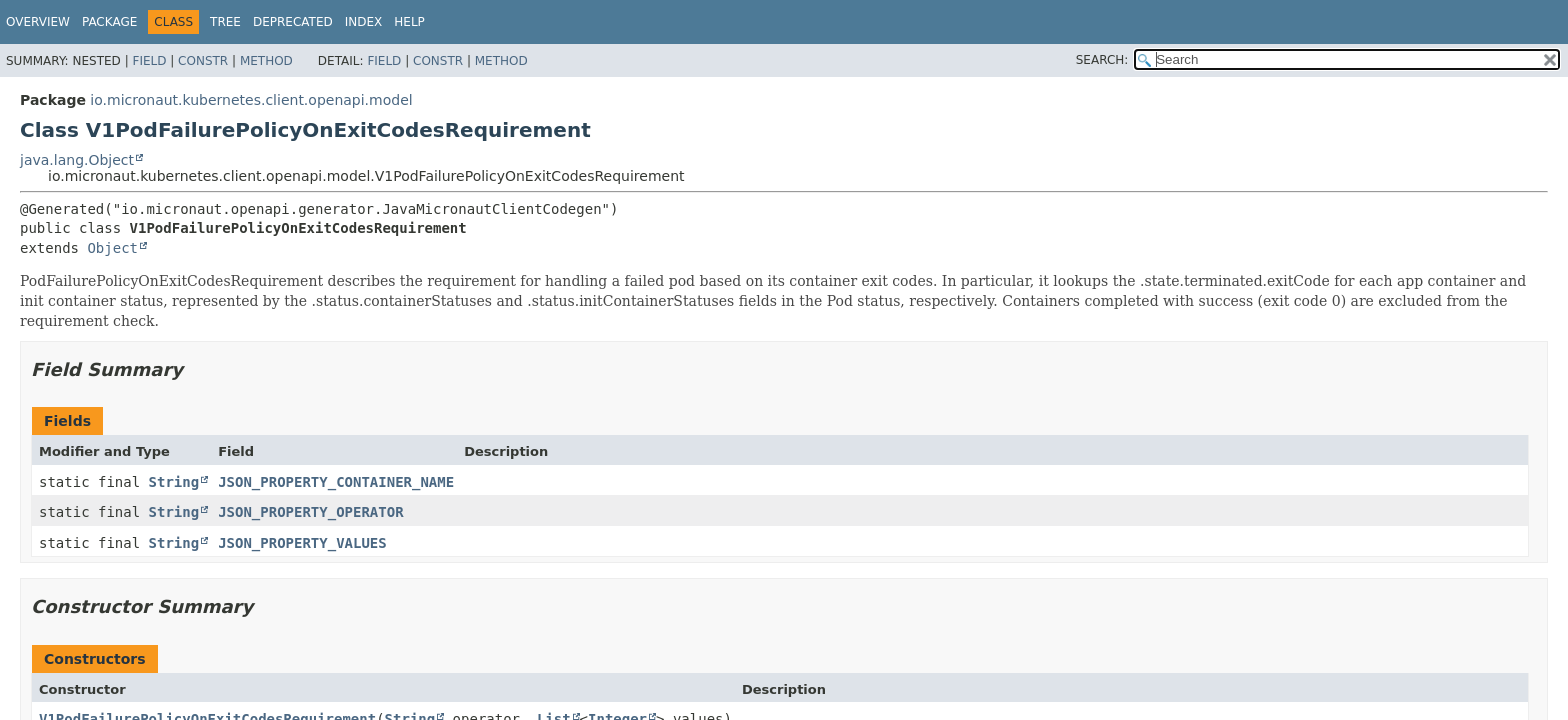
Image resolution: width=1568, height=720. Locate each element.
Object (112, 248)
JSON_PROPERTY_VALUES (302, 543)
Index (364, 22)
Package (109, 22)
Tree (225, 22)
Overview (38, 22)
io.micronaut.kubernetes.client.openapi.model (251, 100)
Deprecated (293, 22)
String (174, 482)
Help (409, 22)
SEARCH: (1102, 60)
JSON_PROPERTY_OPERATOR (310, 512)
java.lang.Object (77, 160)
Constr (203, 61)
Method (266, 61)
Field (149, 61)
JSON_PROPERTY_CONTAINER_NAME (336, 482)
